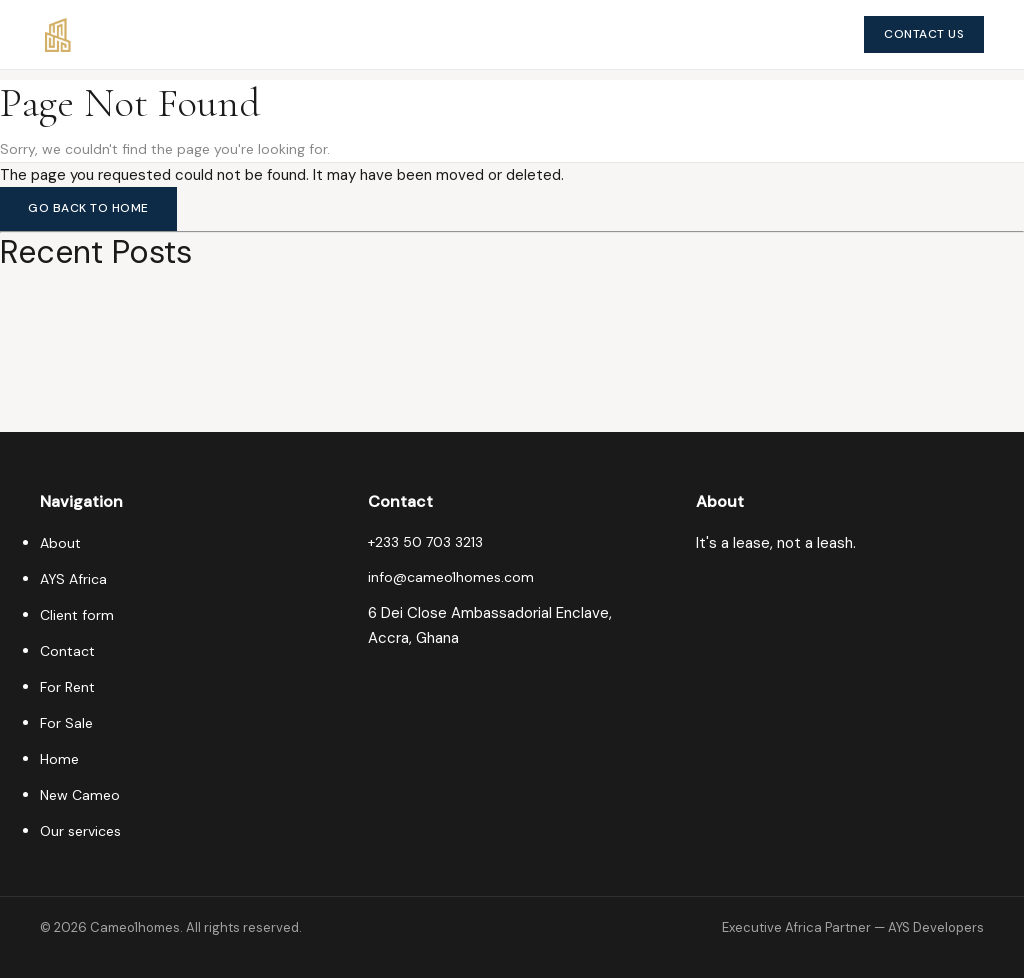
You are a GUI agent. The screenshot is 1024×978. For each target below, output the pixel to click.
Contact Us (924, 34)
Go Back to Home (88, 208)
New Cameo (80, 795)
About (60, 543)
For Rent (67, 687)
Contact (67, 651)
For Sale (66, 723)
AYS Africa (73, 579)
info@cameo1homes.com (451, 577)
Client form (77, 615)
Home (59, 759)
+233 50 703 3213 (425, 542)
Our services (80, 831)
